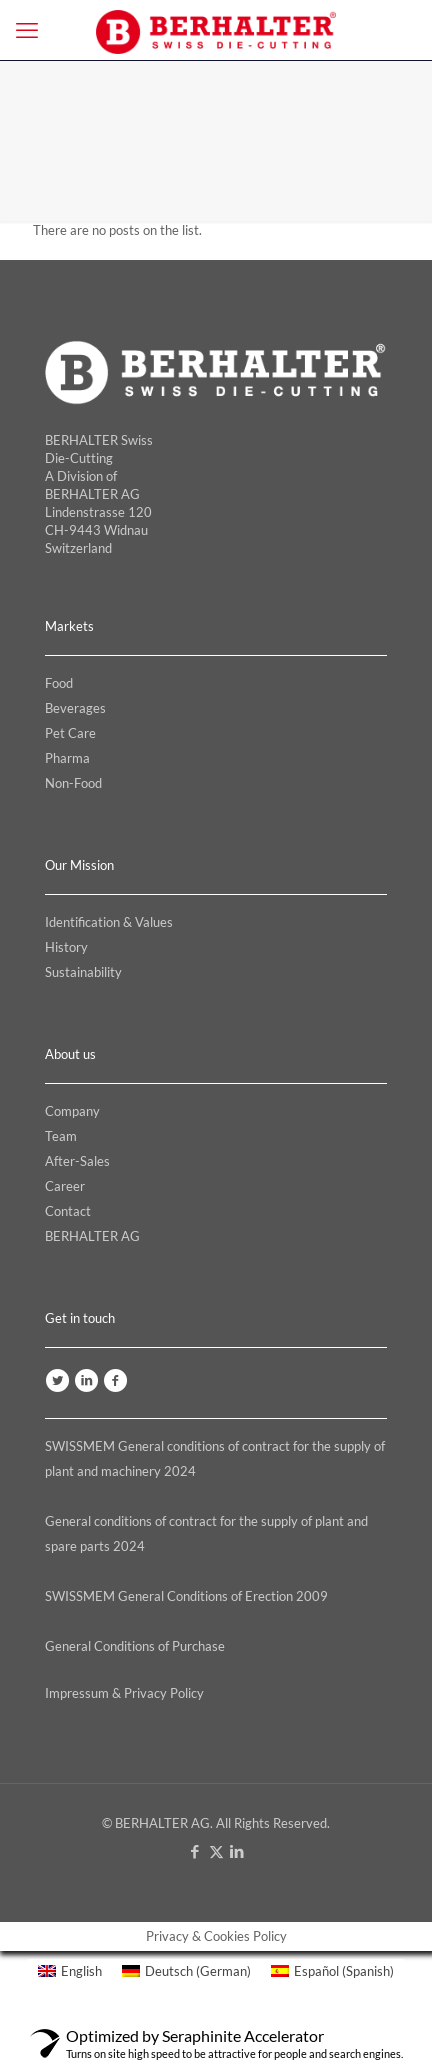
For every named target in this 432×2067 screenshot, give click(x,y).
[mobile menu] (27, 30)
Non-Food (73, 783)
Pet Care (70, 733)
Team (61, 1136)
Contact (68, 1211)
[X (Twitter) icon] (216, 1851)
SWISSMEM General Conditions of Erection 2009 (186, 1596)
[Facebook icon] (195, 1851)
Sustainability (83, 972)
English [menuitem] (81, 1971)
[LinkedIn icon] (237, 1851)
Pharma (67, 758)
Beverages (75, 708)
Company (72, 1111)
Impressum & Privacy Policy (124, 1693)
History (66, 947)
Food (59, 683)
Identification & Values (109, 922)
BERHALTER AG (92, 1236)
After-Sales (77, 1161)
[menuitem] (70, 1971)
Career (65, 1186)
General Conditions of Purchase (135, 1646)
